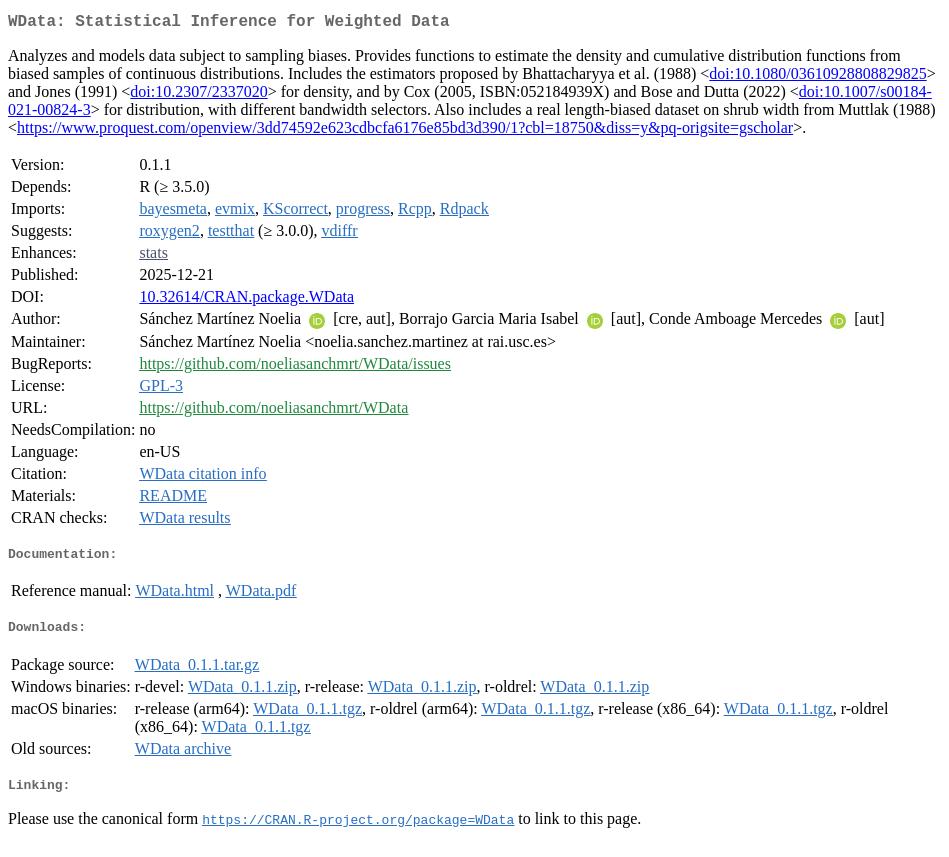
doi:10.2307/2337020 (198, 95)
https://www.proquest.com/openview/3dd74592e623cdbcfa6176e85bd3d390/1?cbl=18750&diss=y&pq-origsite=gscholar (405, 131)
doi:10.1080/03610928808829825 (817, 77)
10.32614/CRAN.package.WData (246, 300)
